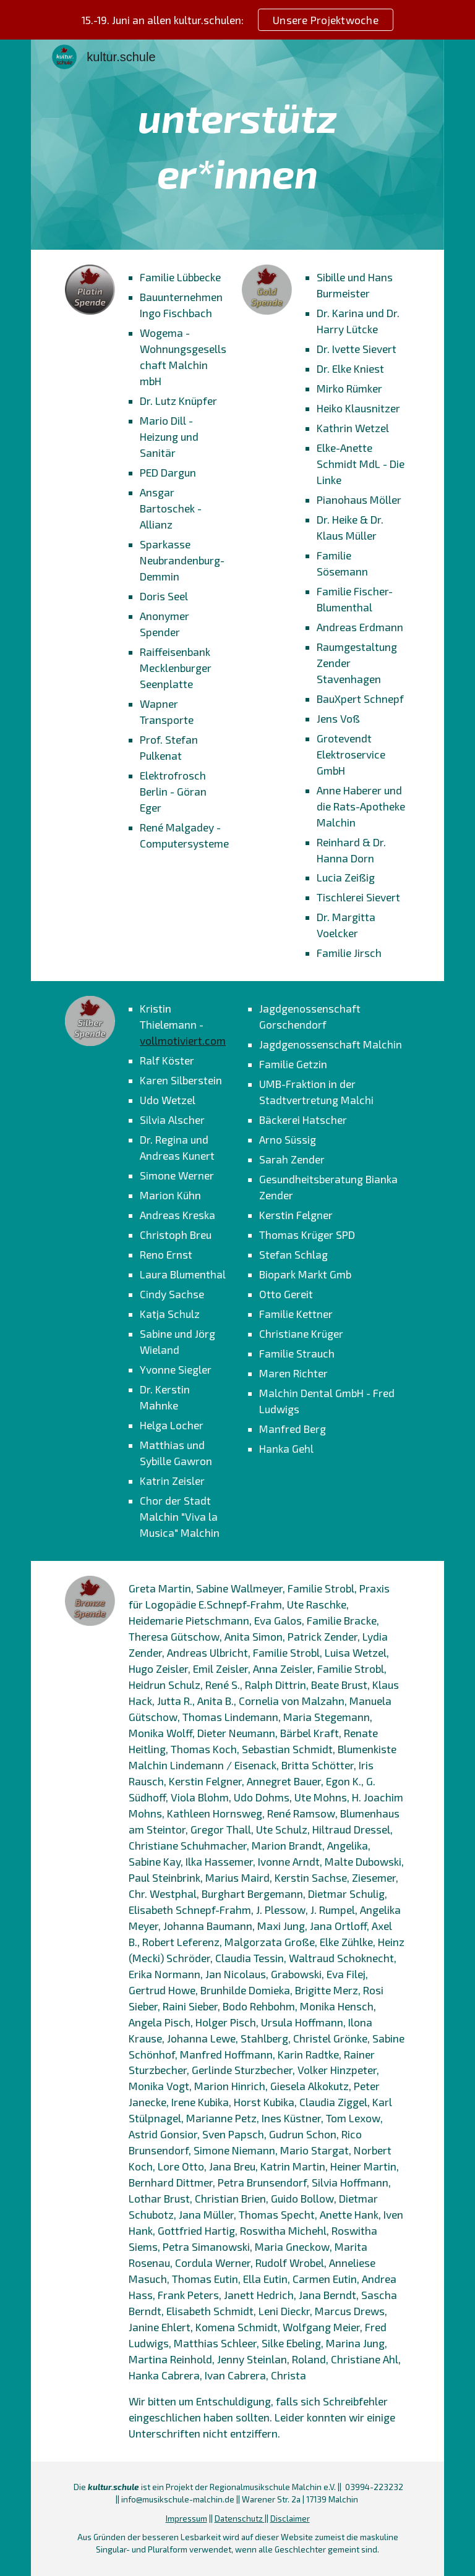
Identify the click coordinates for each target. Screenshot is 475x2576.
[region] (237, 20)
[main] (237, 145)
